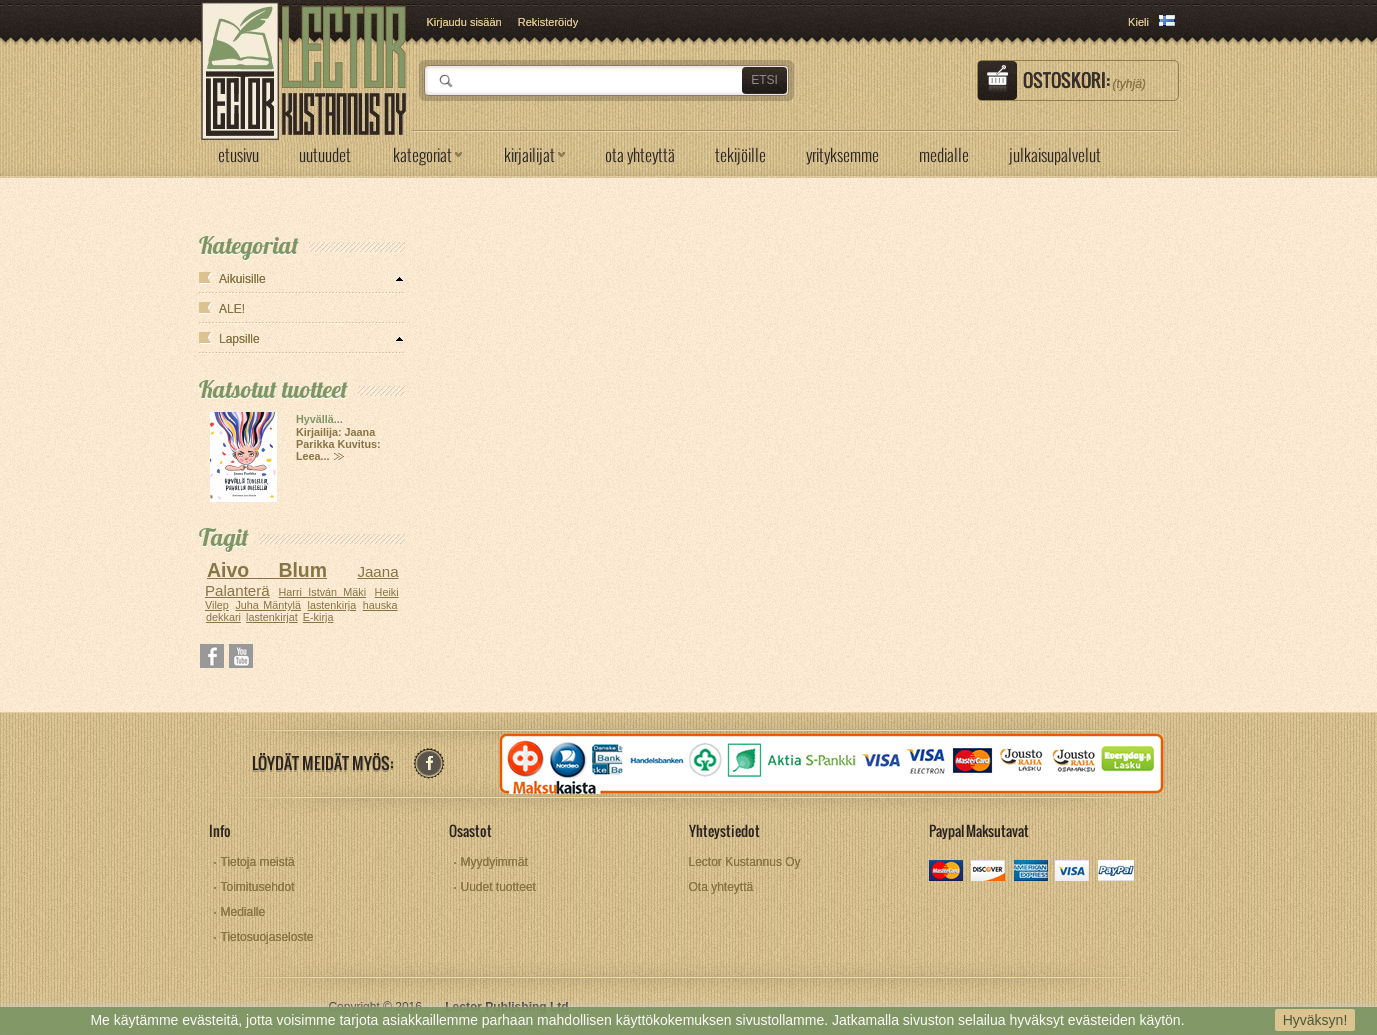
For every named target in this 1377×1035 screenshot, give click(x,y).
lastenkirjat (272, 617)
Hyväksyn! (1315, 1020)
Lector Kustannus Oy (745, 862)
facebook (428, 763)
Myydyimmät (494, 862)
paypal (1115, 872)
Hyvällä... (319, 419)
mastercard (947, 872)
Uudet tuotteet (498, 887)
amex (1031, 872)
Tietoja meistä (258, 862)
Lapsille (239, 339)
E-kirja (318, 617)
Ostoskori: (1084, 80)
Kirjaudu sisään (464, 22)
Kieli (1138, 22)
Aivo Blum (267, 570)
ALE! (232, 309)
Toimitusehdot (258, 887)
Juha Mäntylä (268, 605)
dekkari (223, 617)
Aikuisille (242, 279)
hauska (380, 605)
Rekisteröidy (548, 22)
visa (1073, 872)
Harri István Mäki (323, 592)
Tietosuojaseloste (267, 937)
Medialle (243, 912)
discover (989, 872)
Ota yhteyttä (721, 887)
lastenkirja (332, 605)
